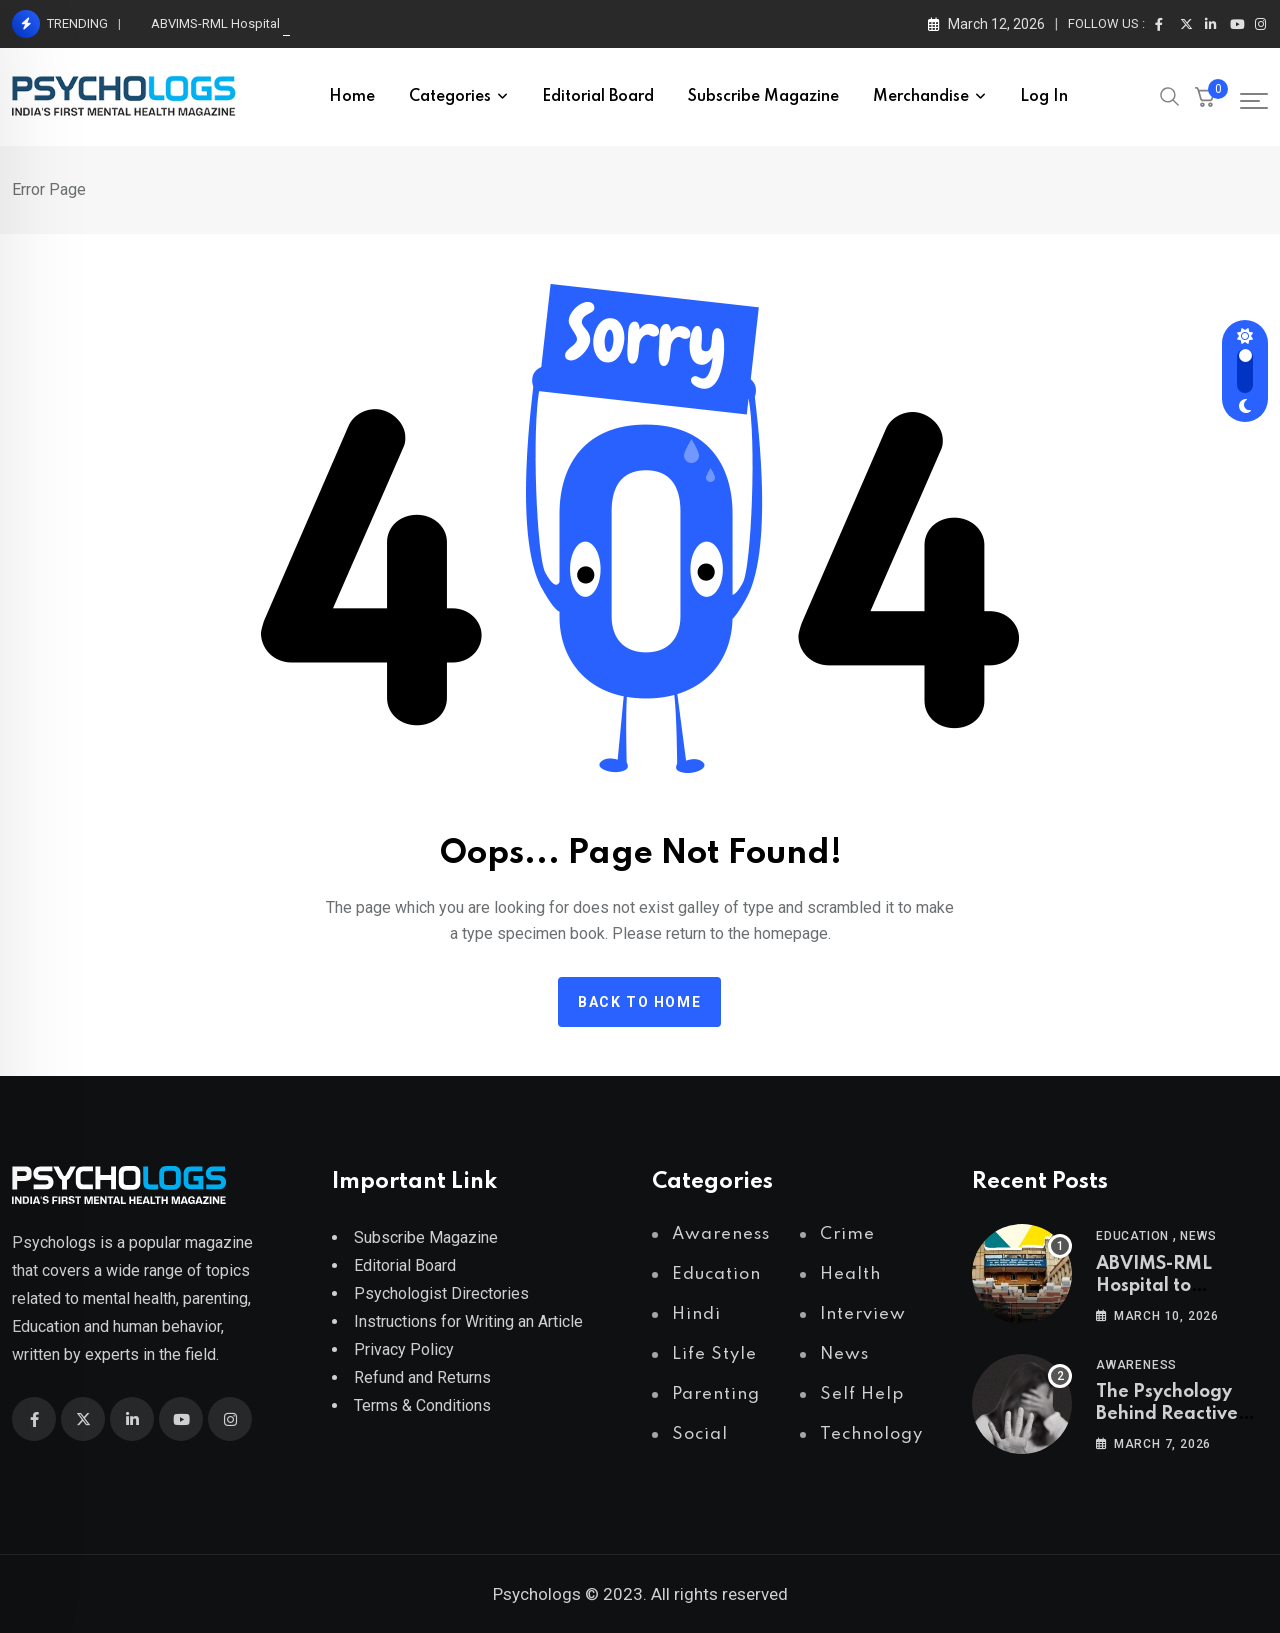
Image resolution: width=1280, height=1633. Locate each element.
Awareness (1136, 1365)
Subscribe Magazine (763, 97)
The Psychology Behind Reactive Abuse (1167, 1414)
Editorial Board (598, 97)
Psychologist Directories (441, 1293)
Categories (450, 97)
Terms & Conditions (422, 1405)
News (1198, 1236)
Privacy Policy (404, 1349)
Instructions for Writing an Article (468, 1321)
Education (1132, 1236)
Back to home (639, 1002)
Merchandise (921, 97)
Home (352, 97)
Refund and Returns (422, 1377)
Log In (1044, 97)
